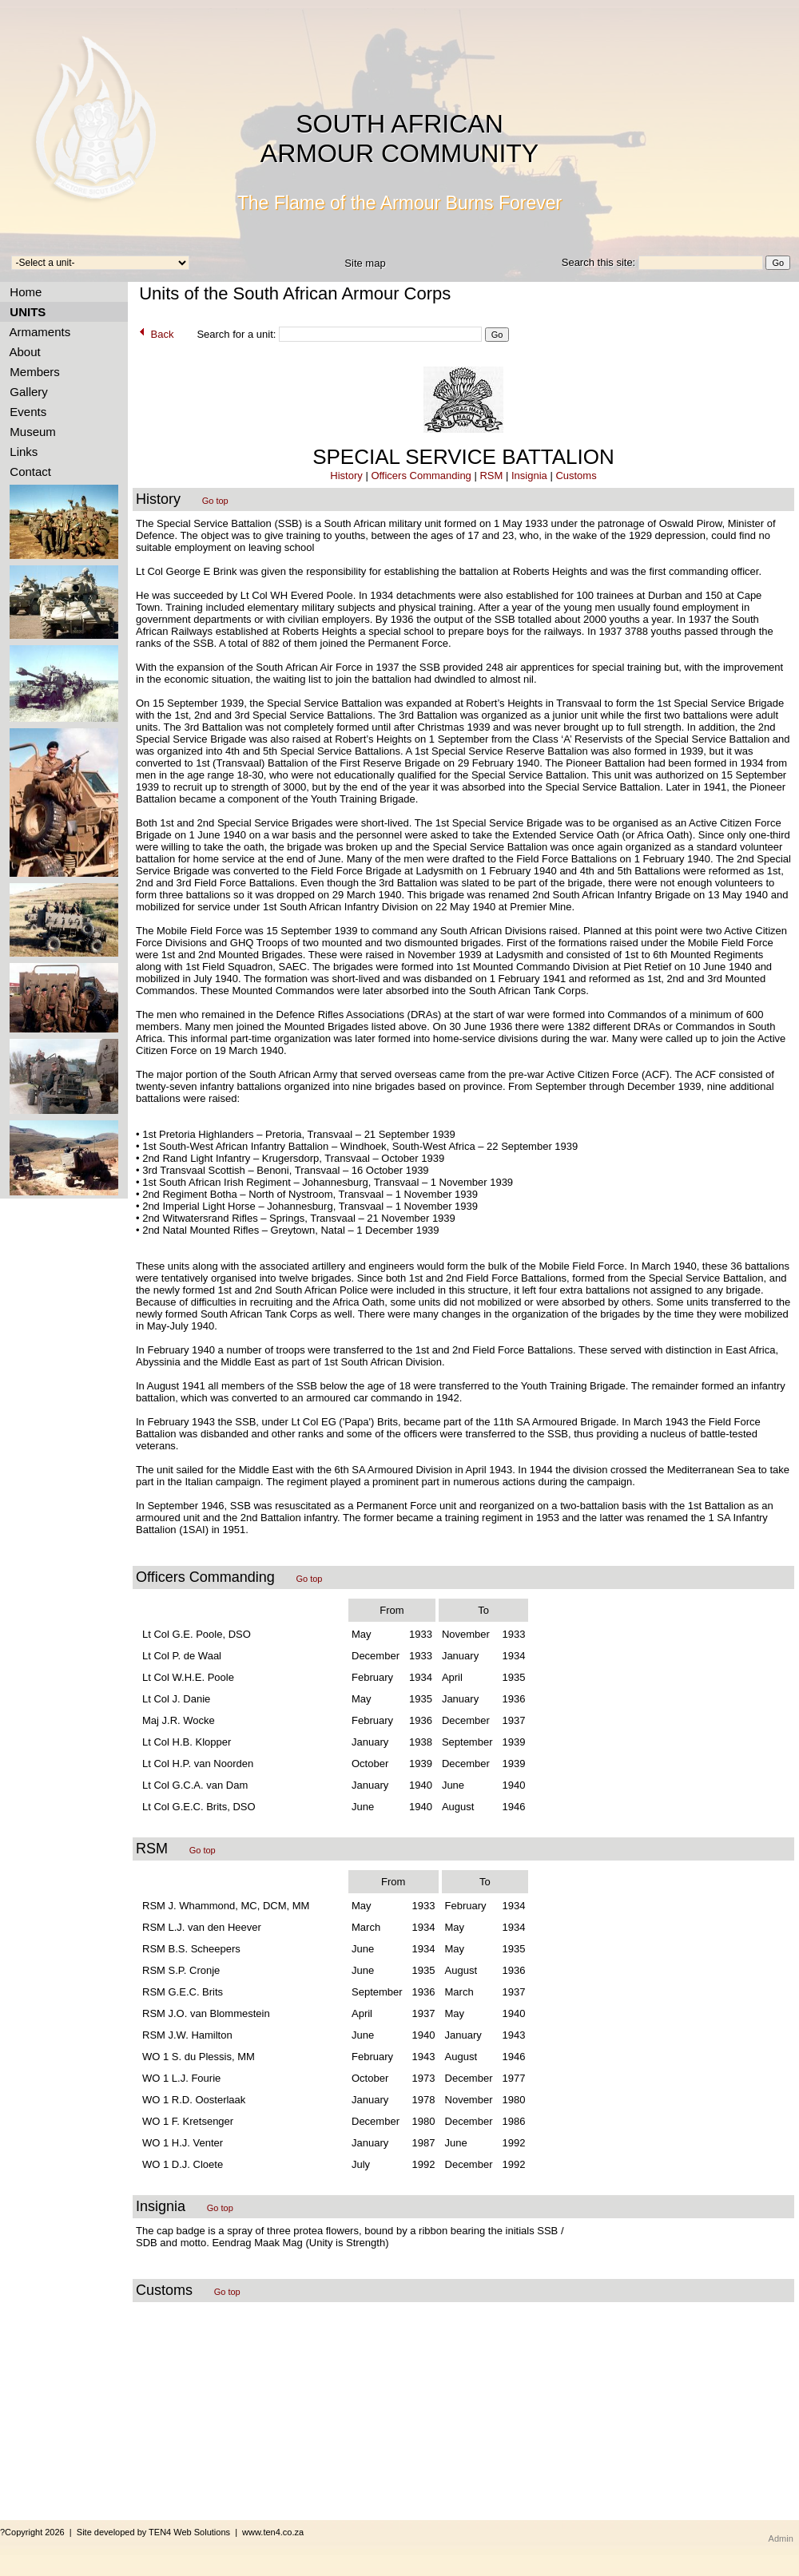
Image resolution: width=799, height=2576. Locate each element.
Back (155, 334)
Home (22, 292)
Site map (364, 263)
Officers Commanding (421, 476)
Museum (29, 431)
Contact (27, 471)
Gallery (25, 391)
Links (20, 451)
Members (31, 371)
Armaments (36, 332)
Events (24, 411)
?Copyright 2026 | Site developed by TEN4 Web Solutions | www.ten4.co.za (152, 2532)
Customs (575, 476)
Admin (781, 2538)
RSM (491, 476)
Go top (215, 500)
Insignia (529, 476)
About (22, 352)
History (346, 476)
